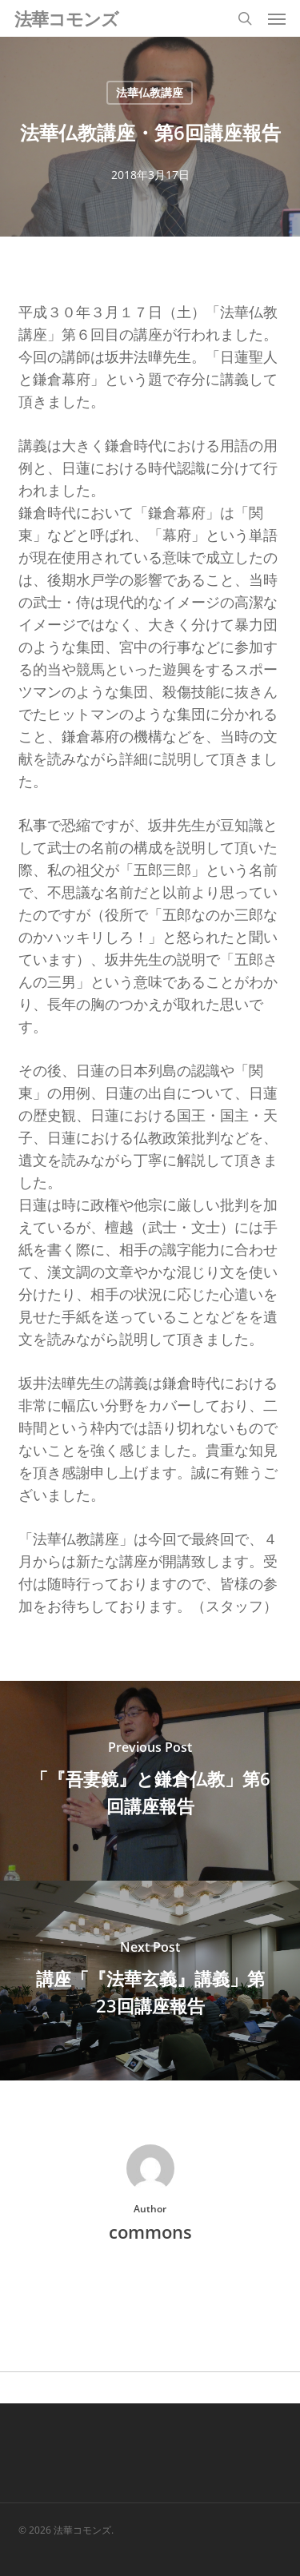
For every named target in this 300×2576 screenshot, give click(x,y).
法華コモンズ (66, 18)
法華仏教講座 (149, 92)
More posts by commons (150, 2286)
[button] (277, 18)
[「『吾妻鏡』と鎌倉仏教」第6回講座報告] (150, 1781)
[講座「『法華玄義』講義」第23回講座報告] (150, 1980)
